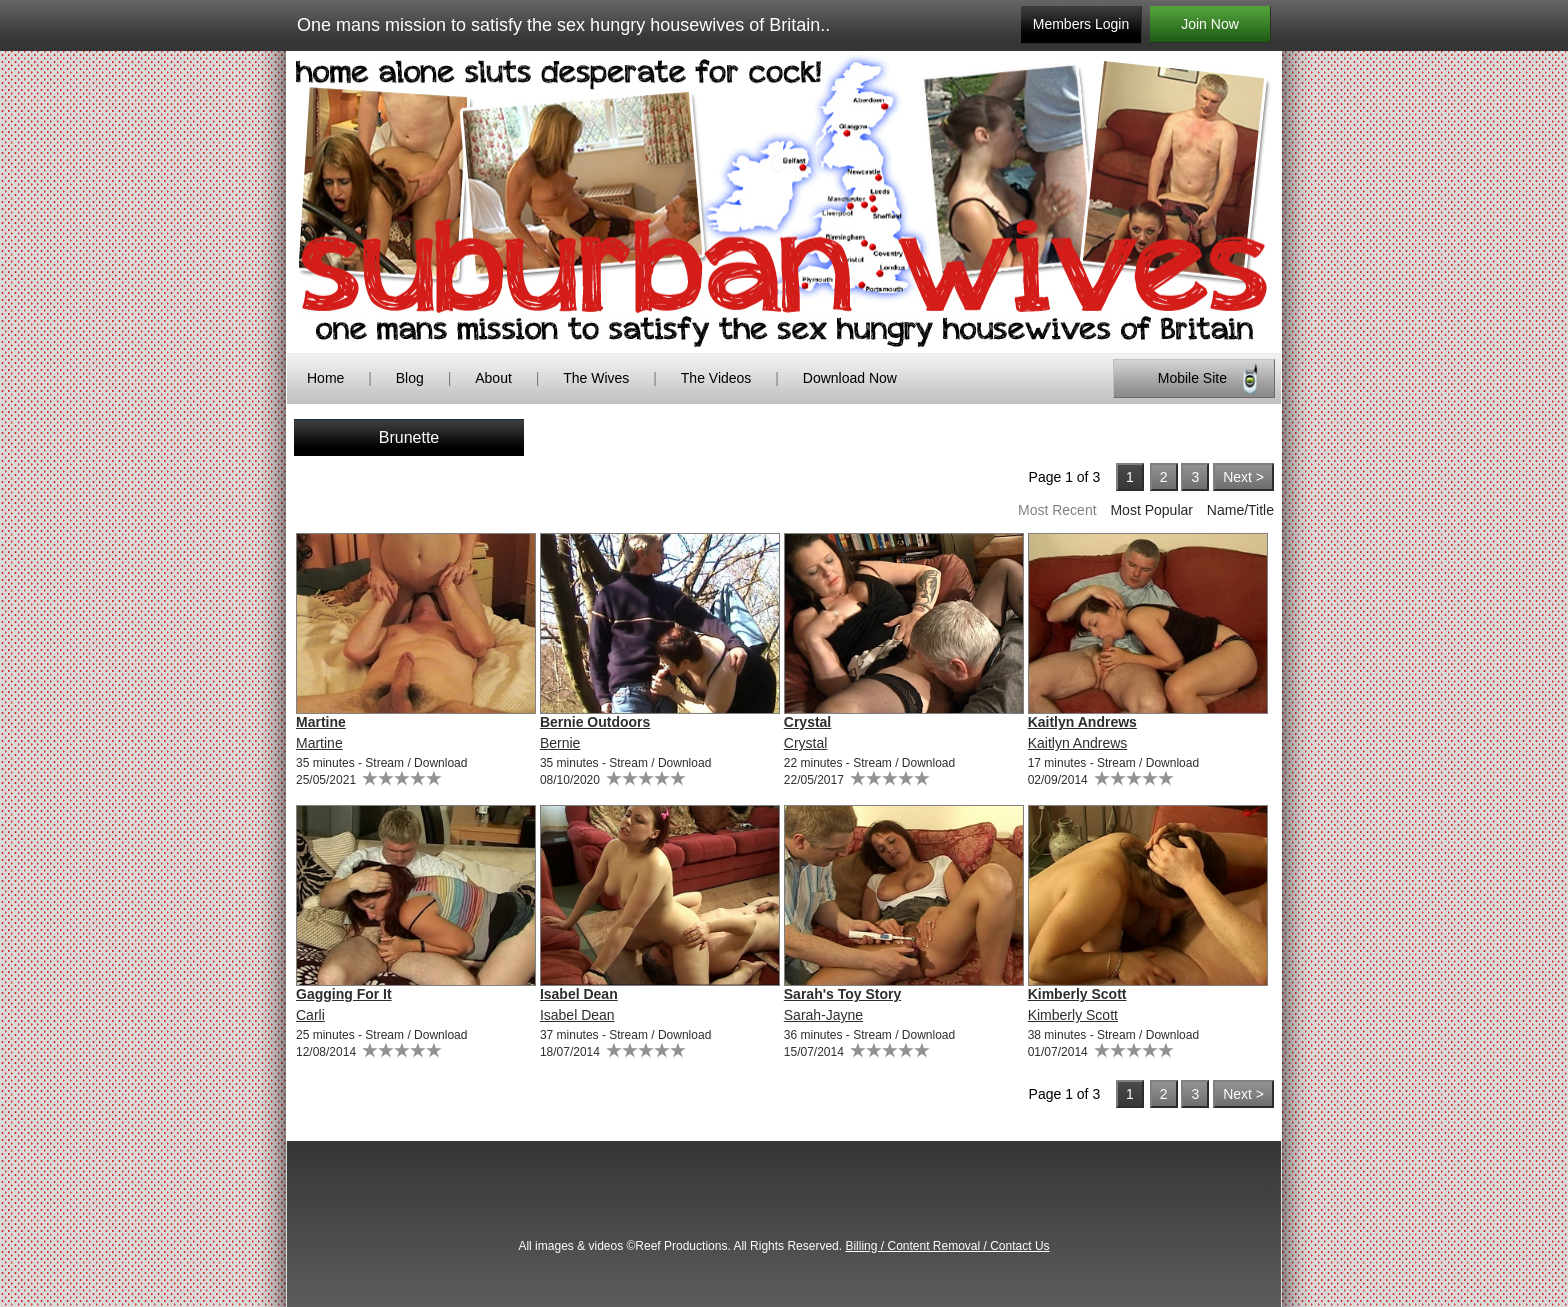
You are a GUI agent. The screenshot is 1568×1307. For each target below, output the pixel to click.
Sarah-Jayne (823, 1015)
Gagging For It (344, 994)
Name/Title (1240, 510)
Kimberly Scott (1077, 994)
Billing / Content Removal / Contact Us (947, 1246)
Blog (410, 378)
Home (325, 378)
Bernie (560, 743)
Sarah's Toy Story (842, 994)
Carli (310, 1015)
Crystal (807, 722)
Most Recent (1057, 510)
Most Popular (1151, 510)
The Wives (596, 378)
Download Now (850, 378)
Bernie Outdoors (595, 722)
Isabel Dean (579, 994)
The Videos (716, 378)
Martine (321, 722)
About (495, 378)
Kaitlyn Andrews (1082, 722)
